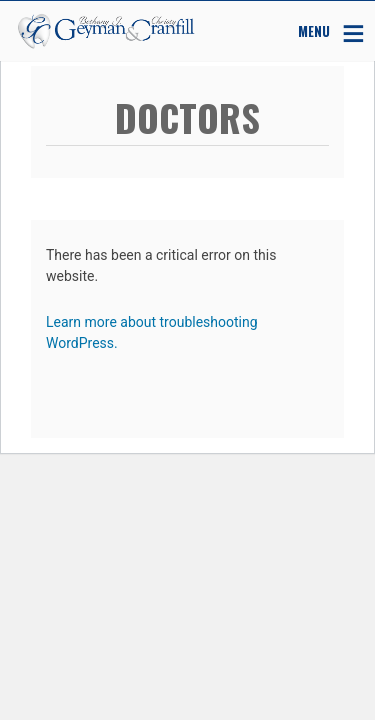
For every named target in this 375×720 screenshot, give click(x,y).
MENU (314, 30)
